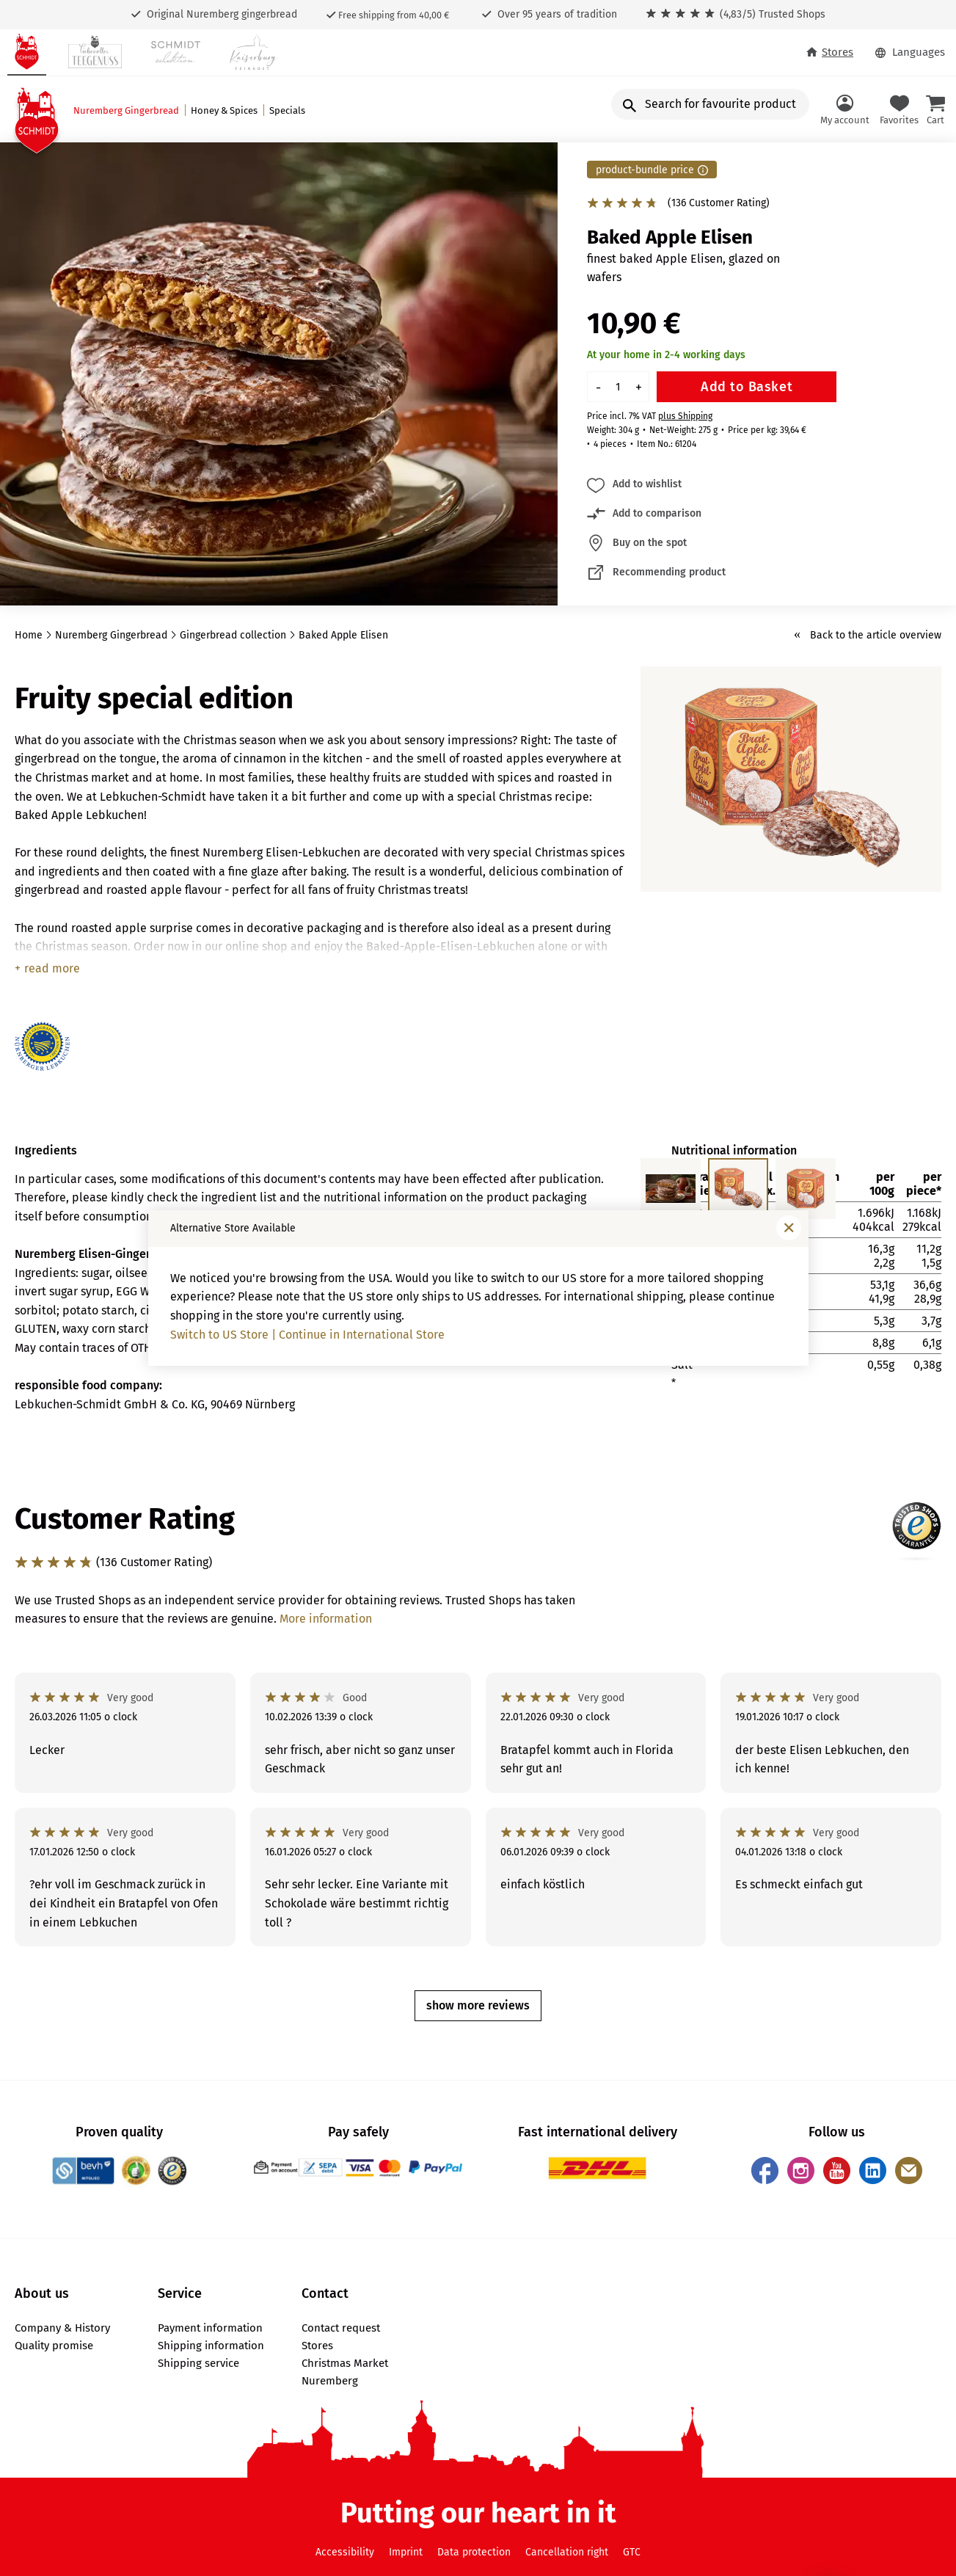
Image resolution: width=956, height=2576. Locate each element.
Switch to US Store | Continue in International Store (307, 1335)
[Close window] (788, 1227)
